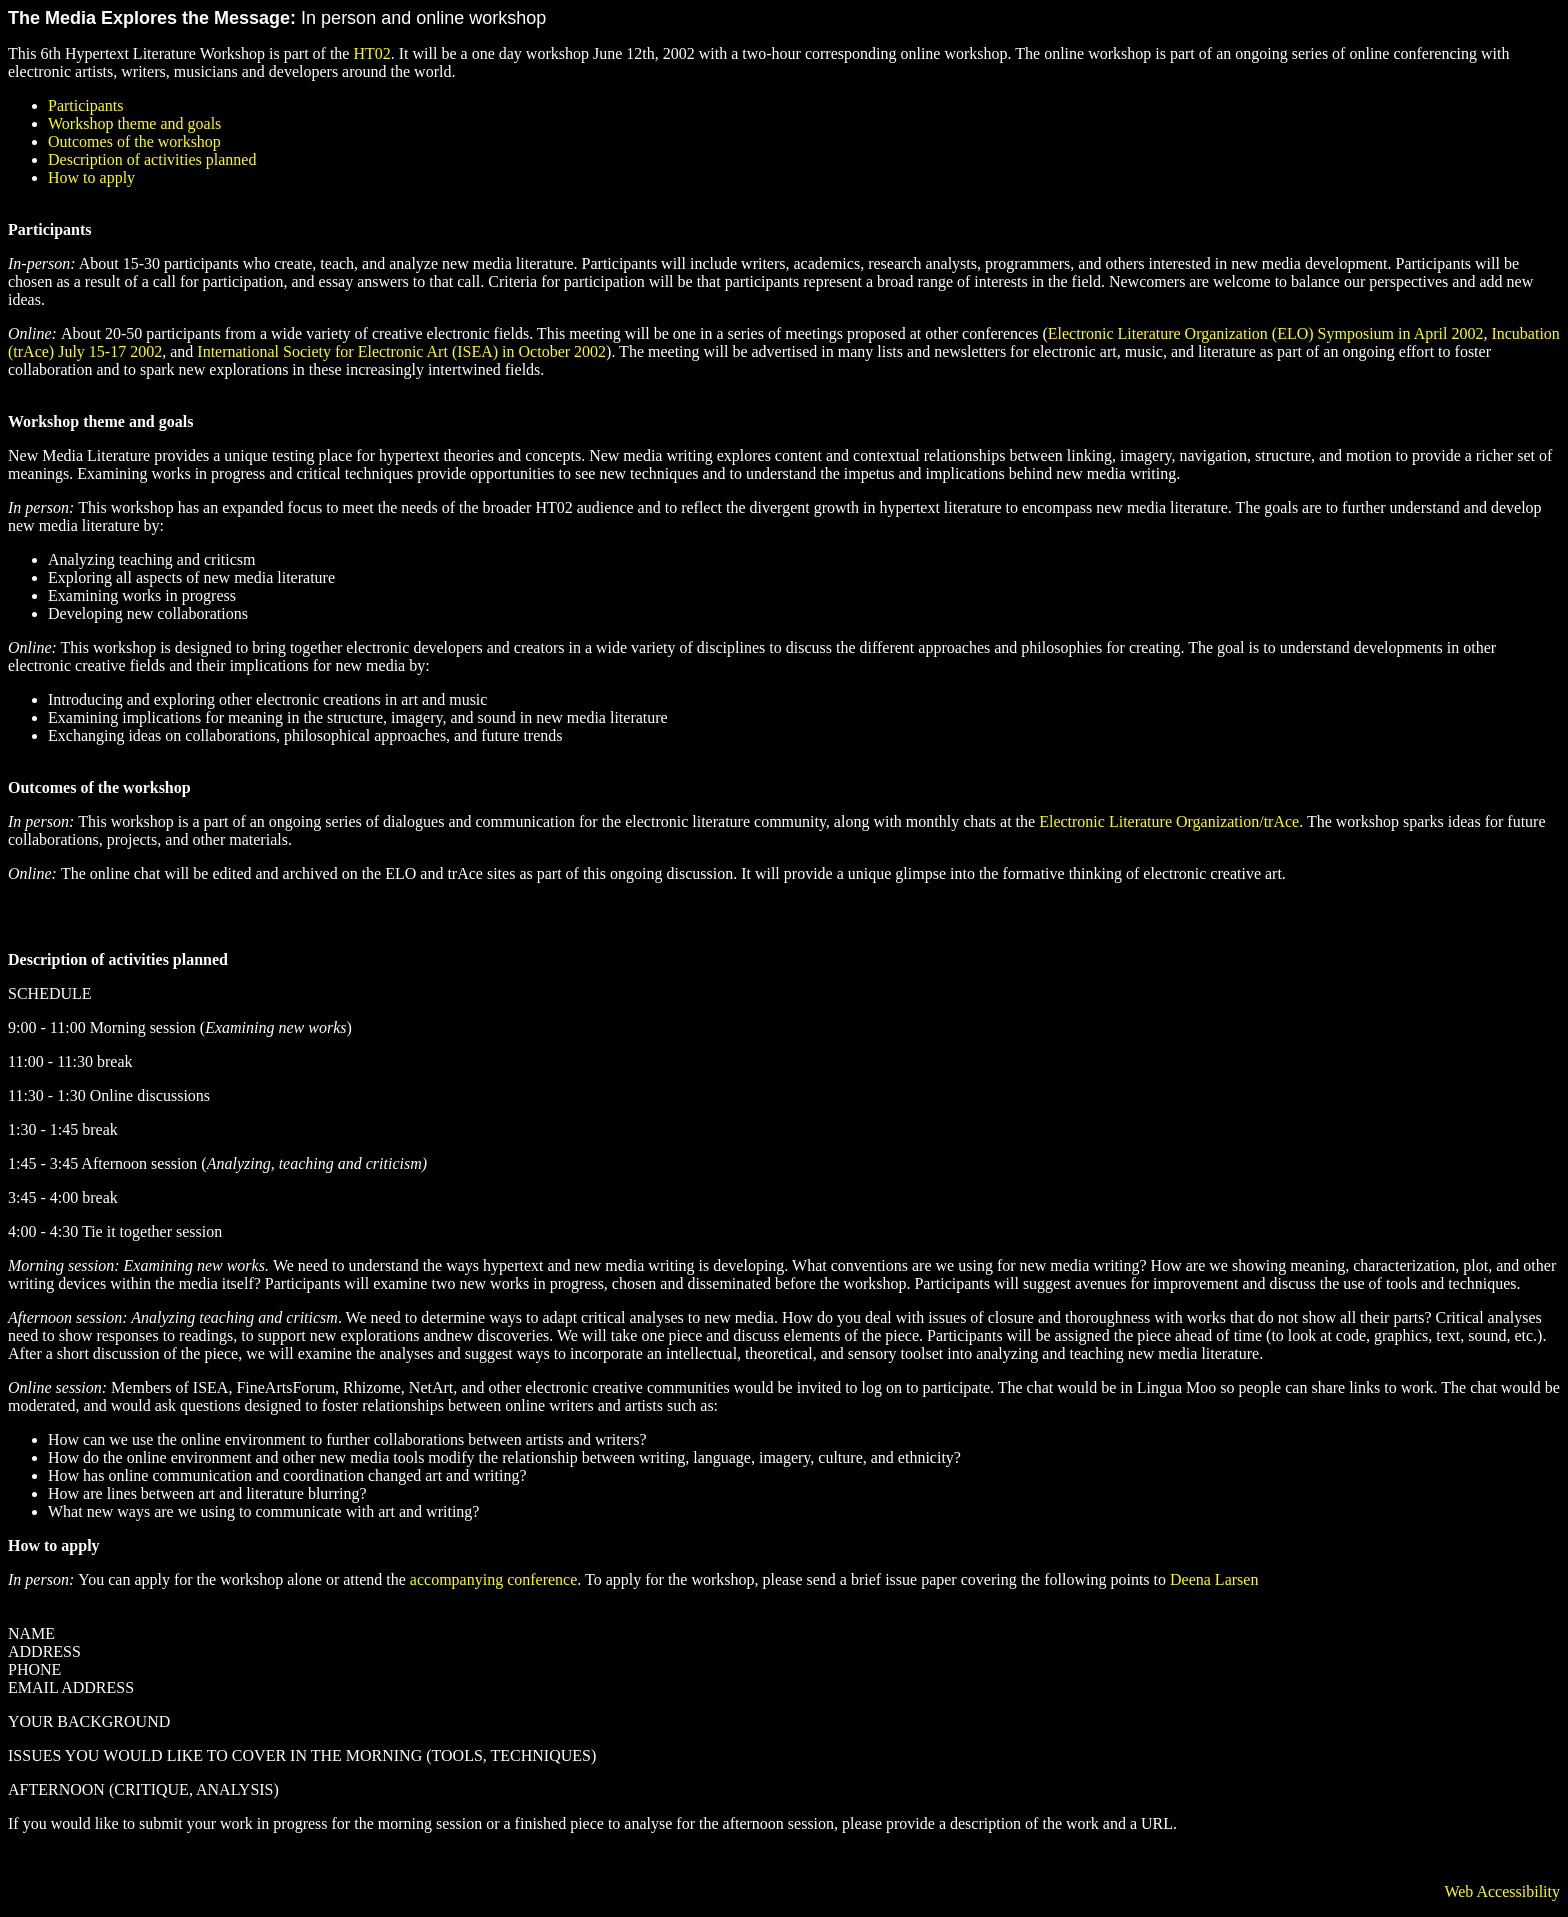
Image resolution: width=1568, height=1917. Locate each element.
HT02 (371, 53)
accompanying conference (491, 1579)
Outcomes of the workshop (134, 141)
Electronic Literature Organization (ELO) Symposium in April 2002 (1266, 333)
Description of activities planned (152, 159)
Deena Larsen (1214, 1579)
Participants (86, 105)
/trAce (1279, 821)
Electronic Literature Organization (1149, 821)
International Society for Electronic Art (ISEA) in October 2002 (401, 351)
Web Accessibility (1502, 1891)
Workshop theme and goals (134, 123)
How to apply (91, 177)
